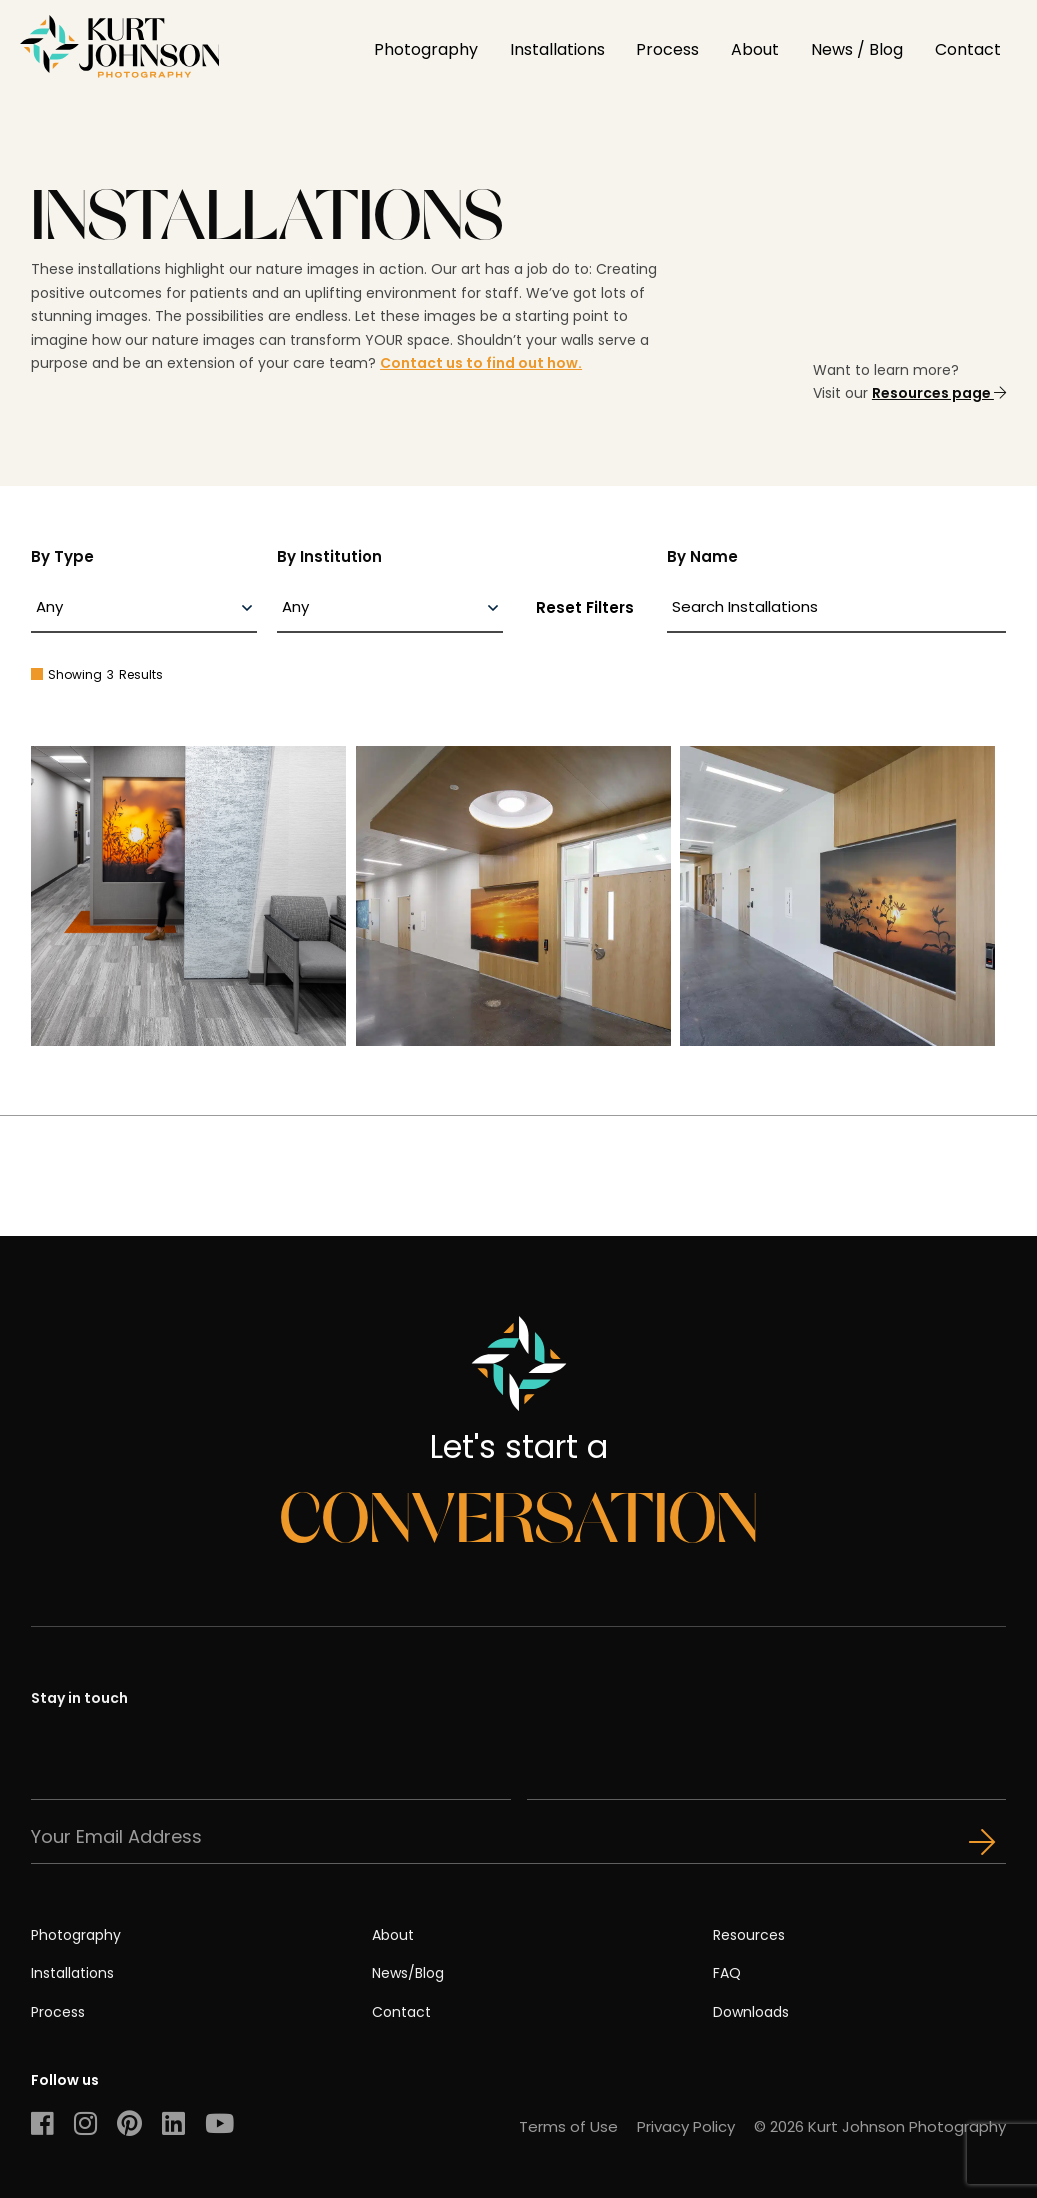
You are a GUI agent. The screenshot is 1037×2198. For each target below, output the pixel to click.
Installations (557, 49)
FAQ (727, 1973)
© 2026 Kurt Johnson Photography (880, 2126)
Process (667, 49)
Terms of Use (568, 2126)
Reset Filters (585, 607)
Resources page (939, 393)
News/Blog (408, 1973)
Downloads (751, 2012)
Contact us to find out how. (481, 363)
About (755, 49)
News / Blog (857, 49)
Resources (749, 1935)
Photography (426, 49)
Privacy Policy (686, 2126)
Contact (968, 49)
